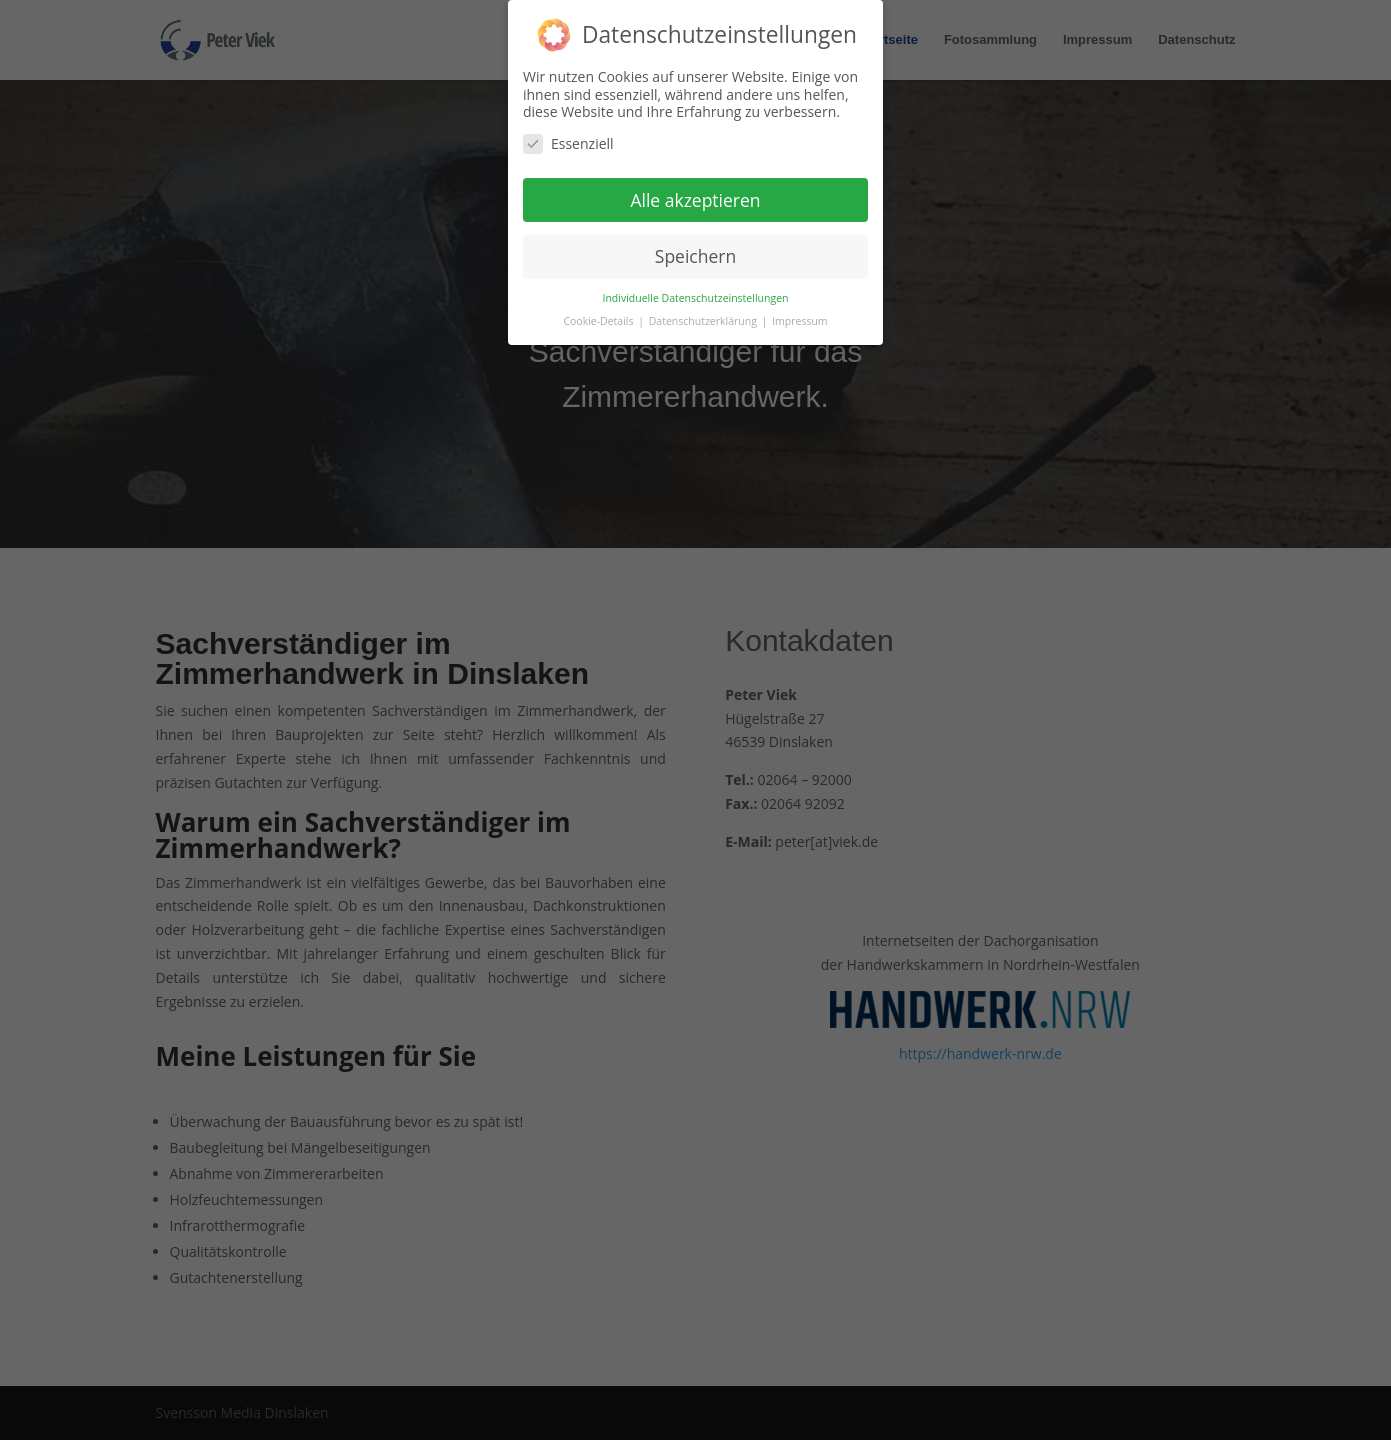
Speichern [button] (695, 256)
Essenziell (568, 143)
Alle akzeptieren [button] (695, 199)
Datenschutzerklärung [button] (704, 321)
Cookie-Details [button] (599, 321)
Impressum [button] (799, 321)
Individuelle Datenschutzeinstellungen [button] (696, 298)
